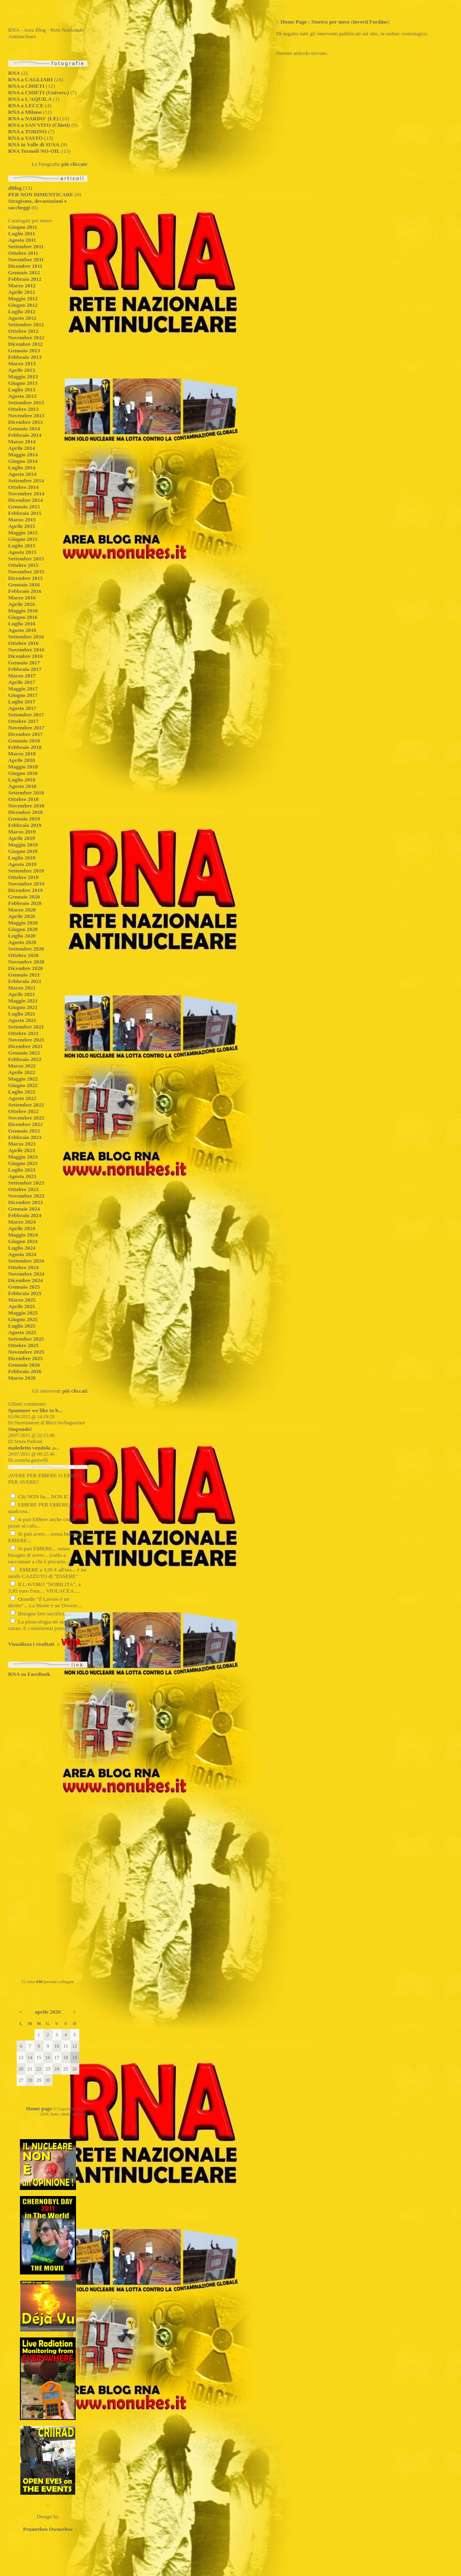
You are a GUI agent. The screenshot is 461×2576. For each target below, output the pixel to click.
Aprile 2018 (21, 760)
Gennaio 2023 (24, 1131)
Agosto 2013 (22, 396)
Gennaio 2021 (24, 975)
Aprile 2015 (21, 526)
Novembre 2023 (26, 1196)
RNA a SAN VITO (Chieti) (39, 125)
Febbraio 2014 (24, 435)
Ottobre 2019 (23, 877)
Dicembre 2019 (25, 890)
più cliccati (74, 1391)
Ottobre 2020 (23, 955)
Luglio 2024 (21, 1248)
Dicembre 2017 (25, 734)
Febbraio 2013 (24, 357)
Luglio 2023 (21, 1170)
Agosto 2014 (22, 474)
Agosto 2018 (22, 786)
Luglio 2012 (21, 311)
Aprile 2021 (21, 994)
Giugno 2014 (22, 461)
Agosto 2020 (22, 942)
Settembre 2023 (26, 1183)
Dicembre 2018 (25, 812)
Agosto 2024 (22, 1254)
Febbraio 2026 (24, 1371)
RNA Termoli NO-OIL (34, 151)
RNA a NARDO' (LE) (33, 118)
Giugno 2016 (22, 617)
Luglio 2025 (21, 1326)
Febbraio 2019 (24, 825)
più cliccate (74, 164)
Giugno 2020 (22, 929)
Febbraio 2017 (24, 669)
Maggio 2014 (23, 454)
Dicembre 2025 (25, 1358)
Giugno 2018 (22, 773)
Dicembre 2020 (25, 968)
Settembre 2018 (26, 793)
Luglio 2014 (21, 467)
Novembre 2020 (26, 962)
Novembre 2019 (26, 884)
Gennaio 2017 (24, 663)
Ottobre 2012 (23, 331)
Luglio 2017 (21, 702)
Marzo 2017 (22, 676)
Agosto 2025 (22, 1332)
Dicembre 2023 (25, 1202)
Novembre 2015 (26, 572)
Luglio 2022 (21, 1092)
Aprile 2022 (21, 1072)
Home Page (294, 22)
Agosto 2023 (22, 1176)
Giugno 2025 (22, 1319)
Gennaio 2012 (24, 272)
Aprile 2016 (21, 604)
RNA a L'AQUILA (30, 99)
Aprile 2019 (21, 838)
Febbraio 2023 (24, 1137)
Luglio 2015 (21, 546)
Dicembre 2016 (25, 656)
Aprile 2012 (21, 292)
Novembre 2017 (26, 728)
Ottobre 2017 (23, 721)
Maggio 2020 (23, 923)
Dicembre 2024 (25, 1280)
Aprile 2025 (21, 1306)
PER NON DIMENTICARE (41, 194)
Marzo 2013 (22, 363)
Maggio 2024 (23, 1235)
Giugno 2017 (22, 695)
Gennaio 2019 (24, 819)
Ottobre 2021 (23, 1033)
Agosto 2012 (22, 318)
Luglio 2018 (21, 780)
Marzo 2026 (22, 1378)
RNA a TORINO (27, 131)
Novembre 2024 (26, 1274)
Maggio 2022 (23, 1079)
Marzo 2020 (22, 910)
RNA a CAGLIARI (30, 79)
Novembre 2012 (26, 337)
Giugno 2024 (22, 1241)
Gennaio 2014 (24, 428)
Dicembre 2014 (25, 500)
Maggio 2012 (23, 298)
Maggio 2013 (23, 376)
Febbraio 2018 (24, 747)
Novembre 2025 (26, 1352)
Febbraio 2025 (24, 1293)
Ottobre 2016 (23, 643)
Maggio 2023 (23, 1157)
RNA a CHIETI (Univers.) (38, 92)
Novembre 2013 (26, 415)
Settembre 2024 (26, 1261)
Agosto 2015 (22, 552)
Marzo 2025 (22, 1300)
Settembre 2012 (26, 324)
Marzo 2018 (22, 754)
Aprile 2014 (21, 448)
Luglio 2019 (21, 858)
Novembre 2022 (26, 1118)
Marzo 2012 (22, 285)
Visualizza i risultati (31, 1644)
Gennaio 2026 (24, 1365)
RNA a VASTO (25, 138)
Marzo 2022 (22, 1066)
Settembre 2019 (26, 871)
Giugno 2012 (22, 305)
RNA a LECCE (25, 105)
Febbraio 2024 (24, 1215)
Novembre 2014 (26, 493)
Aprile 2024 (21, 1228)
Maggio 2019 (23, 845)
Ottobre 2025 (23, 1345)
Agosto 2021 (22, 1020)
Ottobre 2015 (23, 565)
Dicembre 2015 (25, 578)
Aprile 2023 (21, 1150)
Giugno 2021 (22, 1007)
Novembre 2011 (26, 259)
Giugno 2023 (22, 1163)
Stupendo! (20, 1429)
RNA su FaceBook (29, 1674)
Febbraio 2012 (24, 279)
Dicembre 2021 (25, 1046)
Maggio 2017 (23, 689)
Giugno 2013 (22, 383)
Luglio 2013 (21, 389)
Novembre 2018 (26, 806)
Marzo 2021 (22, 988)
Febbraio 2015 (24, 513)
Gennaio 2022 (24, 1053)
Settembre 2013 (26, 402)
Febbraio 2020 (24, 903)
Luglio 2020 (21, 936)
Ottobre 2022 (23, 1111)
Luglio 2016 (21, 624)
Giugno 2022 (22, 1085)
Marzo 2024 (22, 1222)
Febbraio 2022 (24, 1059)
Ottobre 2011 (23, 253)
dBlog (15, 188)
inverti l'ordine (370, 22)
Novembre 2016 (26, 650)
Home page (39, 2108)
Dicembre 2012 (25, 344)
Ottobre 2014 (23, 487)
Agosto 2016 (22, 630)
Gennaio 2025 (24, 1287)
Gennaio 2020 (24, 897)
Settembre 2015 (26, 559)
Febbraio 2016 (24, 591)
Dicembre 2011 (25, 266)
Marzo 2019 (22, 832)
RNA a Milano (24, 112)
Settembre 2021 (26, 1027)
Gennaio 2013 (24, 350)
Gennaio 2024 (24, 1209)
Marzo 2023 (22, 1144)
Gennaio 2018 (24, 741)
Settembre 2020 (26, 949)
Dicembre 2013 (25, 422)
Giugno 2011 (22, 227)
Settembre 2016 (26, 637)
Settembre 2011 (25, 246)
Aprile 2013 (21, 370)
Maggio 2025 (23, 1313)
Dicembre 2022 (25, 1124)
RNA (14, 73)
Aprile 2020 (21, 916)
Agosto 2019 (22, 864)
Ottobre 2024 (23, 1267)
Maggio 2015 (23, 533)
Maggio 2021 (23, 1001)
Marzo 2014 (22, 441)
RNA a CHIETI (26, 86)
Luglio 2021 (21, 1014)
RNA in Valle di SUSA (33, 144)
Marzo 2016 (22, 598)
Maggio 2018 (23, 767)
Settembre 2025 (26, 1339)
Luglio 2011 (21, 233)
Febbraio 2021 (24, 981)
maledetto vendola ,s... (33, 1448)
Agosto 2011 (22, 240)
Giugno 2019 (22, 851)
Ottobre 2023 (23, 1189)
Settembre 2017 (26, 715)
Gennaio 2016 (24, 585)
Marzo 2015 (22, 520)
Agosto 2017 (22, 708)
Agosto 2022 (22, 1098)
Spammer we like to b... (35, 1410)
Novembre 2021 (26, 1040)
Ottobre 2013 (23, 409)
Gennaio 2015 (24, 506)
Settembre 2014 (26, 480)
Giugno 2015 (22, 539)
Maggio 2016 (23, 611)
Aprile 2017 (21, 682)
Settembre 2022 (26, 1105)
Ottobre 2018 (23, 799)
